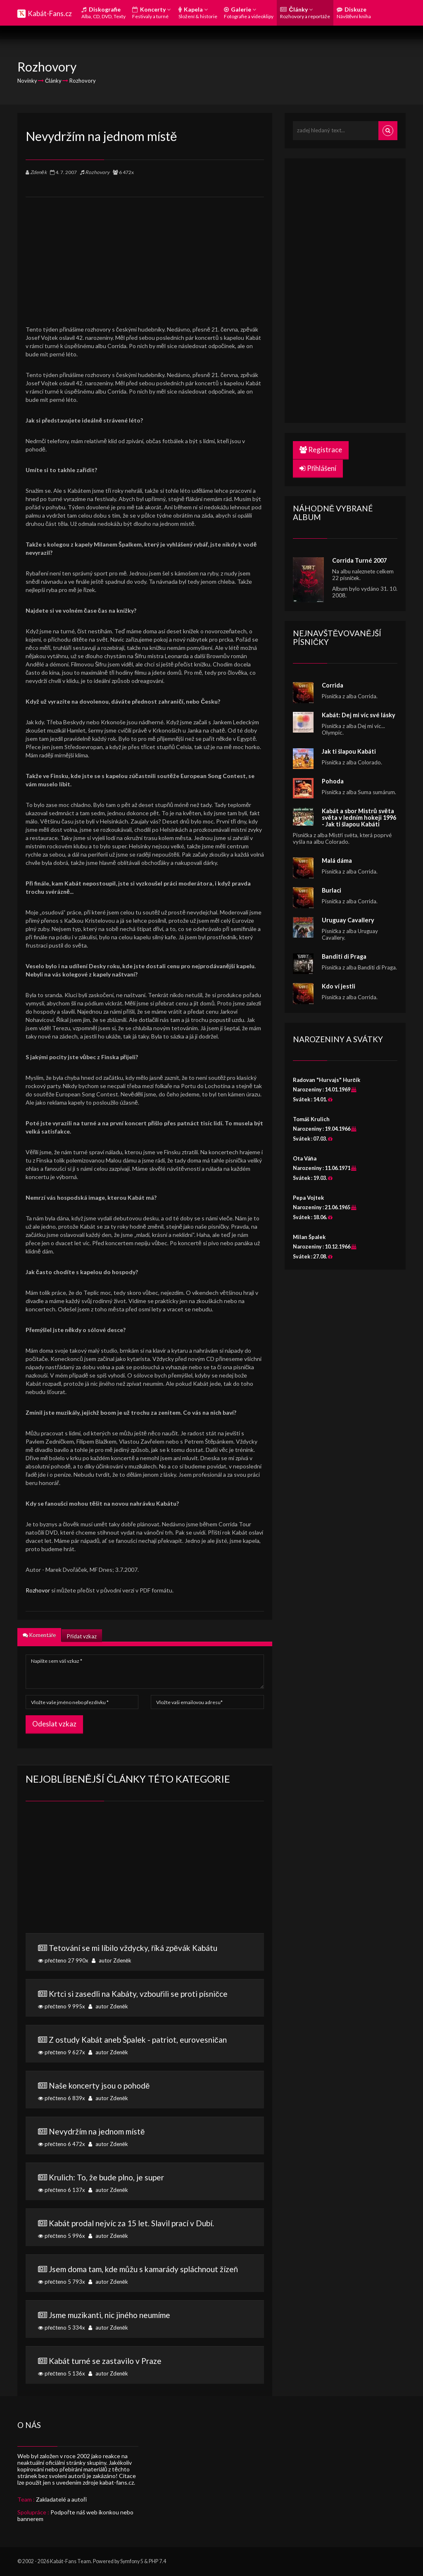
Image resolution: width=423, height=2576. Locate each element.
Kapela (197, 12)
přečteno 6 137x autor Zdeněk (145, 2183)
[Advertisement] (145, 255)
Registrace (320, 449)
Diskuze (354, 12)
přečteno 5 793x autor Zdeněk (145, 2274)
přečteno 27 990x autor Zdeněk (145, 1953)
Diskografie (103, 12)
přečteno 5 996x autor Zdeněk (145, 2228)
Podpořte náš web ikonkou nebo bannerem (75, 2515)
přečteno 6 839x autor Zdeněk (145, 2091)
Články (305, 12)
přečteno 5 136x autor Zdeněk (145, 2366)
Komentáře (39, 1635)
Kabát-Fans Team (70, 2561)
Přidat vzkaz (81, 1636)
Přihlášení (318, 468)
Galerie (248, 12)
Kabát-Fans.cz (50, 13)
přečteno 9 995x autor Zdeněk (145, 1999)
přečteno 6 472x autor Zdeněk (145, 2137)
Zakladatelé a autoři (61, 2499)
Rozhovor (38, 1590)
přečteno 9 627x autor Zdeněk (145, 2045)
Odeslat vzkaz (54, 1723)
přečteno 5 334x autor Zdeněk (145, 2320)
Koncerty (151, 12)
